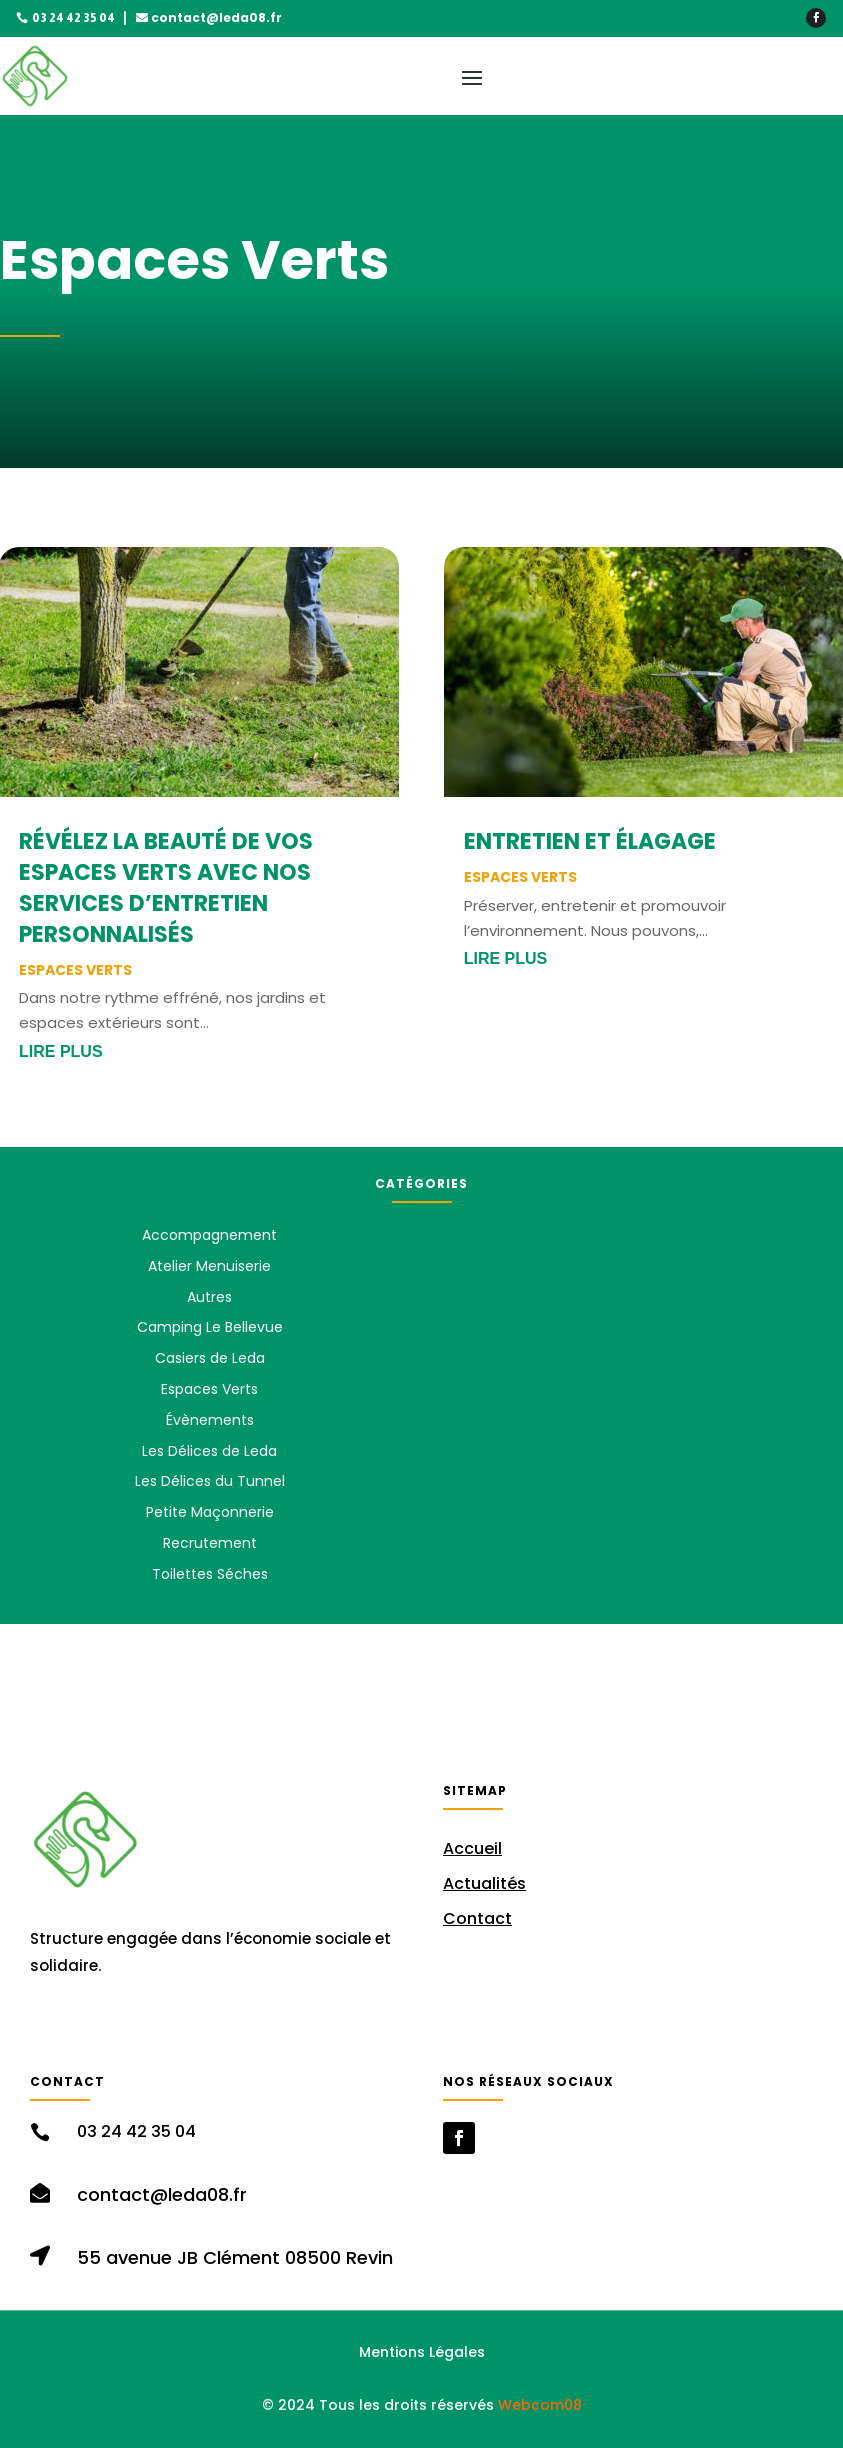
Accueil (472, 1848)
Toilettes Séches (210, 1574)
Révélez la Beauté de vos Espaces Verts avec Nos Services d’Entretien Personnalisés (166, 887)
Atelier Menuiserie (209, 1266)
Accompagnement (209, 1235)
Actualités (484, 1883)
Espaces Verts (75, 970)
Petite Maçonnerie (210, 1512)
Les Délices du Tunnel (210, 1481)
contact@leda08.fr (216, 17)
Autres (209, 1297)
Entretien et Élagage (590, 841)
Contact (477, 1918)
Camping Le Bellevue (210, 1327)
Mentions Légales (422, 2352)
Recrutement (210, 1543)
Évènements (210, 1420)
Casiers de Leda (210, 1358)
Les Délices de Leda (209, 1451)
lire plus (61, 1051)
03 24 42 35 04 (73, 18)
